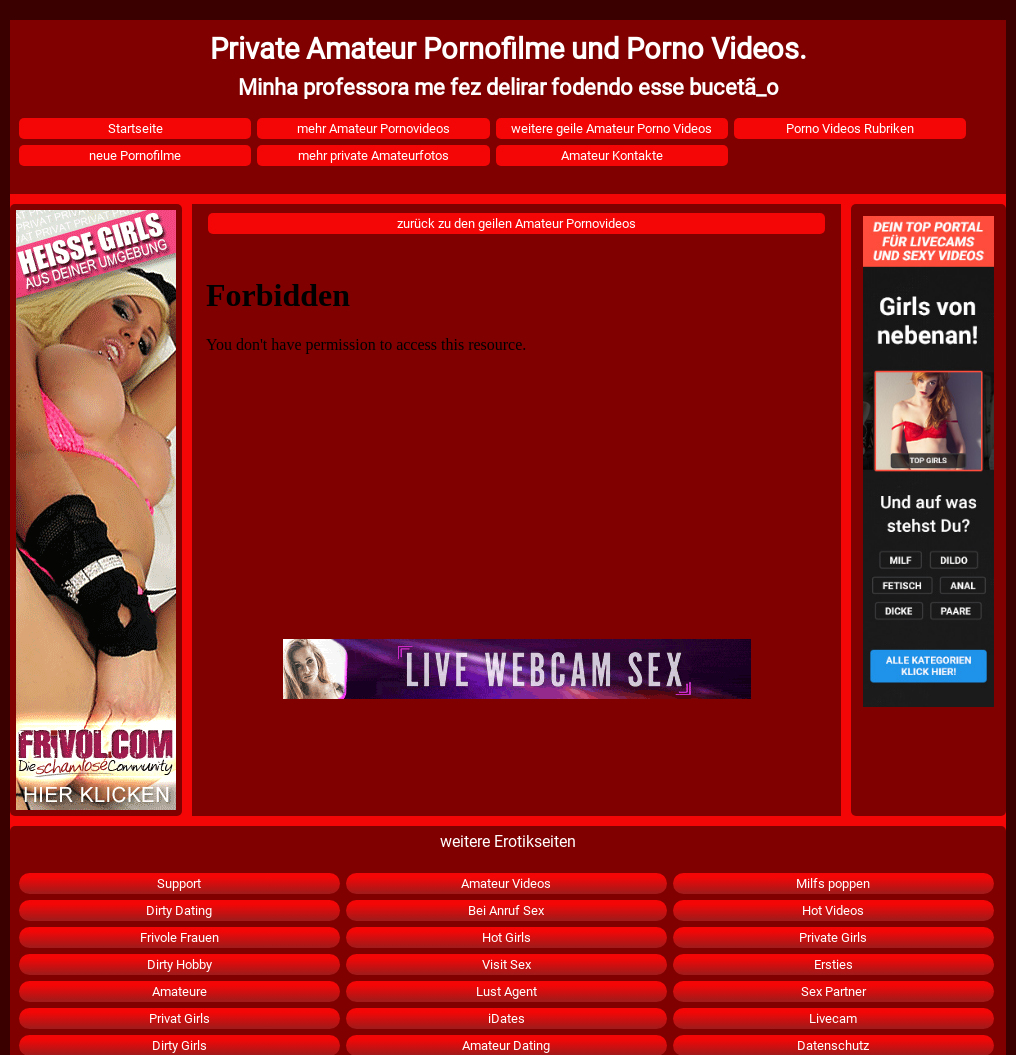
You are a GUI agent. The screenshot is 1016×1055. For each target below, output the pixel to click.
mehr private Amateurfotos (373, 155)
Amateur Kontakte (612, 155)
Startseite (135, 128)
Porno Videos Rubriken (850, 128)
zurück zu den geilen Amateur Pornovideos (516, 223)
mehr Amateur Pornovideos (373, 128)
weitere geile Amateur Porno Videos (611, 128)
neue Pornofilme (135, 155)
